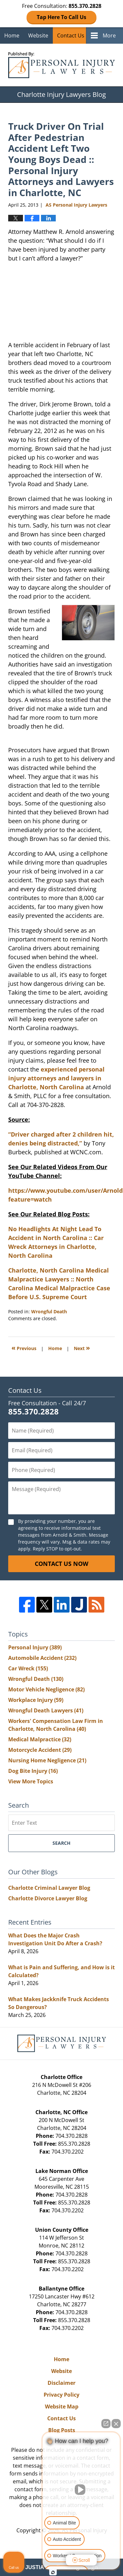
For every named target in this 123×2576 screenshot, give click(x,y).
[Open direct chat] (106, 2423)
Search (61, 1843)
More (109, 35)
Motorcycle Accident (40, 1749)
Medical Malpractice (39, 1739)
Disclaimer (61, 2382)
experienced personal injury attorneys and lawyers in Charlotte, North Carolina (56, 1078)
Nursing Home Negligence (47, 1760)
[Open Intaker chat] (53, 2572)
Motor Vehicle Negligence (46, 1689)
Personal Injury (35, 1647)
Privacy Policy (61, 2394)
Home (11, 35)
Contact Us (70, 35)
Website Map (61, 2406)
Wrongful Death (49, 1311)
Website (38, 35)
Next (82, 1347)
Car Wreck (28, 1668)
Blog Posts (61, 2430)
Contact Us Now (61, 1564)
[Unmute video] (81, 2489)
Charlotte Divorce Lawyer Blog (47, 1898)
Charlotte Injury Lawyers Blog (61, 65)
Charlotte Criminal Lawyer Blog (49, 1887)
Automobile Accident (42, 1657)
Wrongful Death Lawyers (45, 1710)
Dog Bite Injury (33, 1770)
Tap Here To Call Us (61, 17)
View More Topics (30, 1781)
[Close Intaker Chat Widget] (116, 2423)
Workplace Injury (35, 1700)
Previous (23, 1347)
